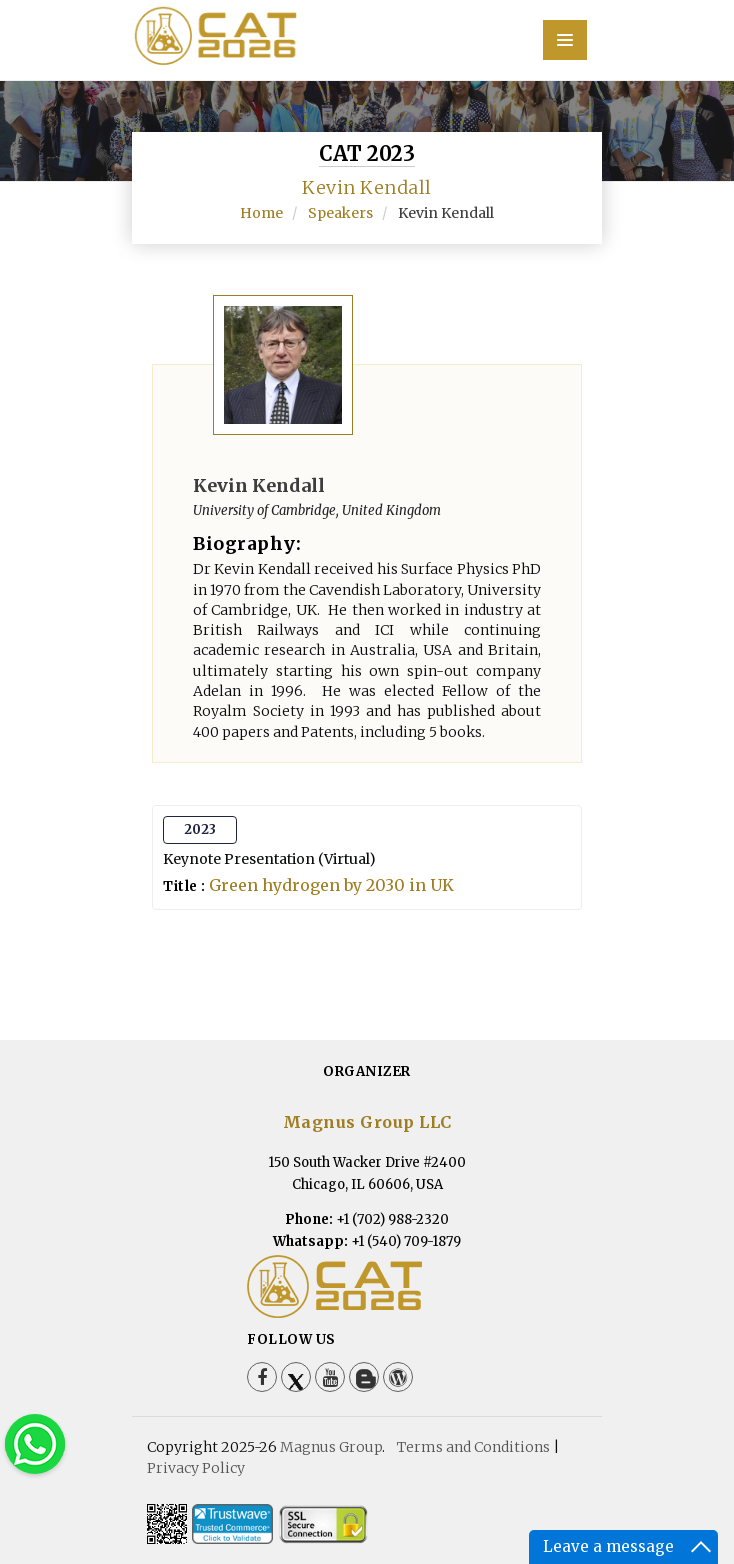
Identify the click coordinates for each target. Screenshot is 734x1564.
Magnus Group (331, 1447)
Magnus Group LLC (367, 1122)
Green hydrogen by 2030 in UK (331, 885)
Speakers (340, 213)
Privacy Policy (196, 1468)
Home (261, 213)
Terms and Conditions (473, 1447)
